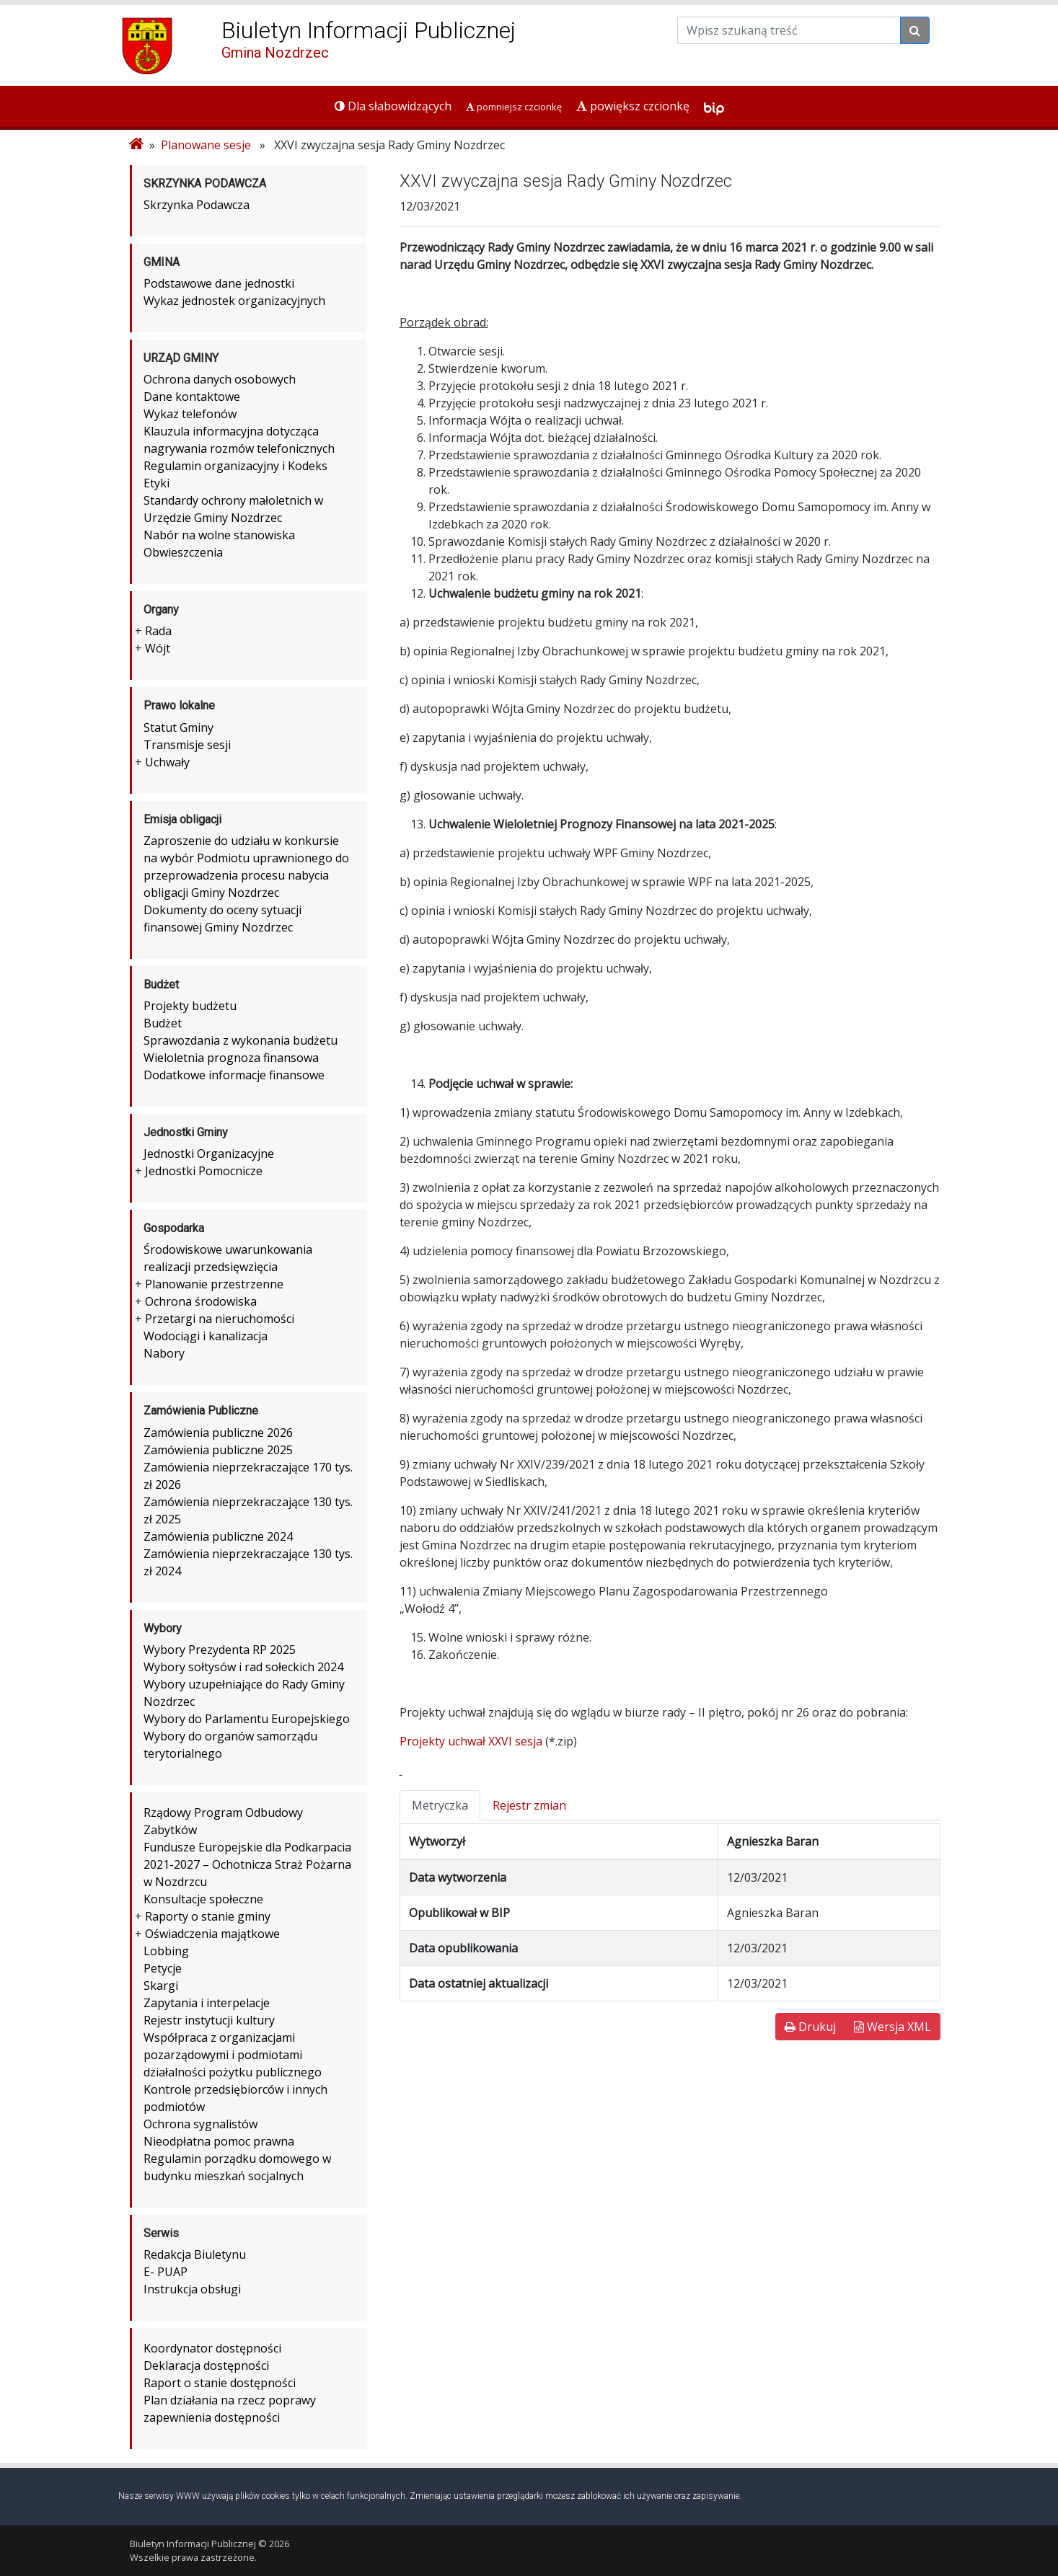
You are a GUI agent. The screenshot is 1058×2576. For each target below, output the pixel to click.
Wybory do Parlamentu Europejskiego (247, 1719)
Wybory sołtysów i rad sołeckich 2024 (243, 1667)
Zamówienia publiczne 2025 (218, 1450)
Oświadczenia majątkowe (212, 1934)
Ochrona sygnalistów (200, 2124)
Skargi (161, 1985)
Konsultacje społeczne (203, 1899)
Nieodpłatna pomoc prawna (219, 2141)
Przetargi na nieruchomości (219, 1319)
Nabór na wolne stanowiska (219, 535)
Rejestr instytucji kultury (209, 2020)
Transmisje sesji (187, 745)
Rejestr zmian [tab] (529, 1805)
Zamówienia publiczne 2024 (218, 1536)
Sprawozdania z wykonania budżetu (241, 1040)
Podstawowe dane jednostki (219, 283)
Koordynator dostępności (212, 2348)
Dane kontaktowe (192, 396)
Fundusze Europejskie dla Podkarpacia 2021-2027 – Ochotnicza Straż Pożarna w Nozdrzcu (247, 1864)
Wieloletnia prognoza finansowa (231, 1058)
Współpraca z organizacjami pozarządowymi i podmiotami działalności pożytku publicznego (233, 2055)
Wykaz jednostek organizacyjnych (234, 301)
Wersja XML (892, 2027)
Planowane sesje (206, 145)
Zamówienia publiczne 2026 (218, 1432)
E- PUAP (166, 2272)
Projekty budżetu (190, 1006)
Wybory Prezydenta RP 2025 (220, 1649)
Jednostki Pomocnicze (204, 1171)
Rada (158, 631)
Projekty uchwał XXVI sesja (471, 1741)
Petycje (163, 1968)
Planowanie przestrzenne (214, 1284)
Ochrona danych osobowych (220, 379)
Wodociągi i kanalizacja (206, 1336)
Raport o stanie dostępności (220, 2383)
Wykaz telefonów (190, 414)
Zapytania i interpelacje (207, 2003)
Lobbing (166, 1951)
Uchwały (167, 762)
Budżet (163, 1023)
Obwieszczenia (183, 552)
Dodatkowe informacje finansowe (234, 1075)
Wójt (157, 648)
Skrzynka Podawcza (197, 205)
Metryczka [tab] (440, 1805)
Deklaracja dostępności (206, 2365)
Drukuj (810, 2027)
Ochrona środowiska (201, 1301)
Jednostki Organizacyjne (209, 1153)
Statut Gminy (178, 727)
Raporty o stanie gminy (207, 1916)
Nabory (164, 1353)
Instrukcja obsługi (192, 2289)
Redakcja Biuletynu (195, 2254)
